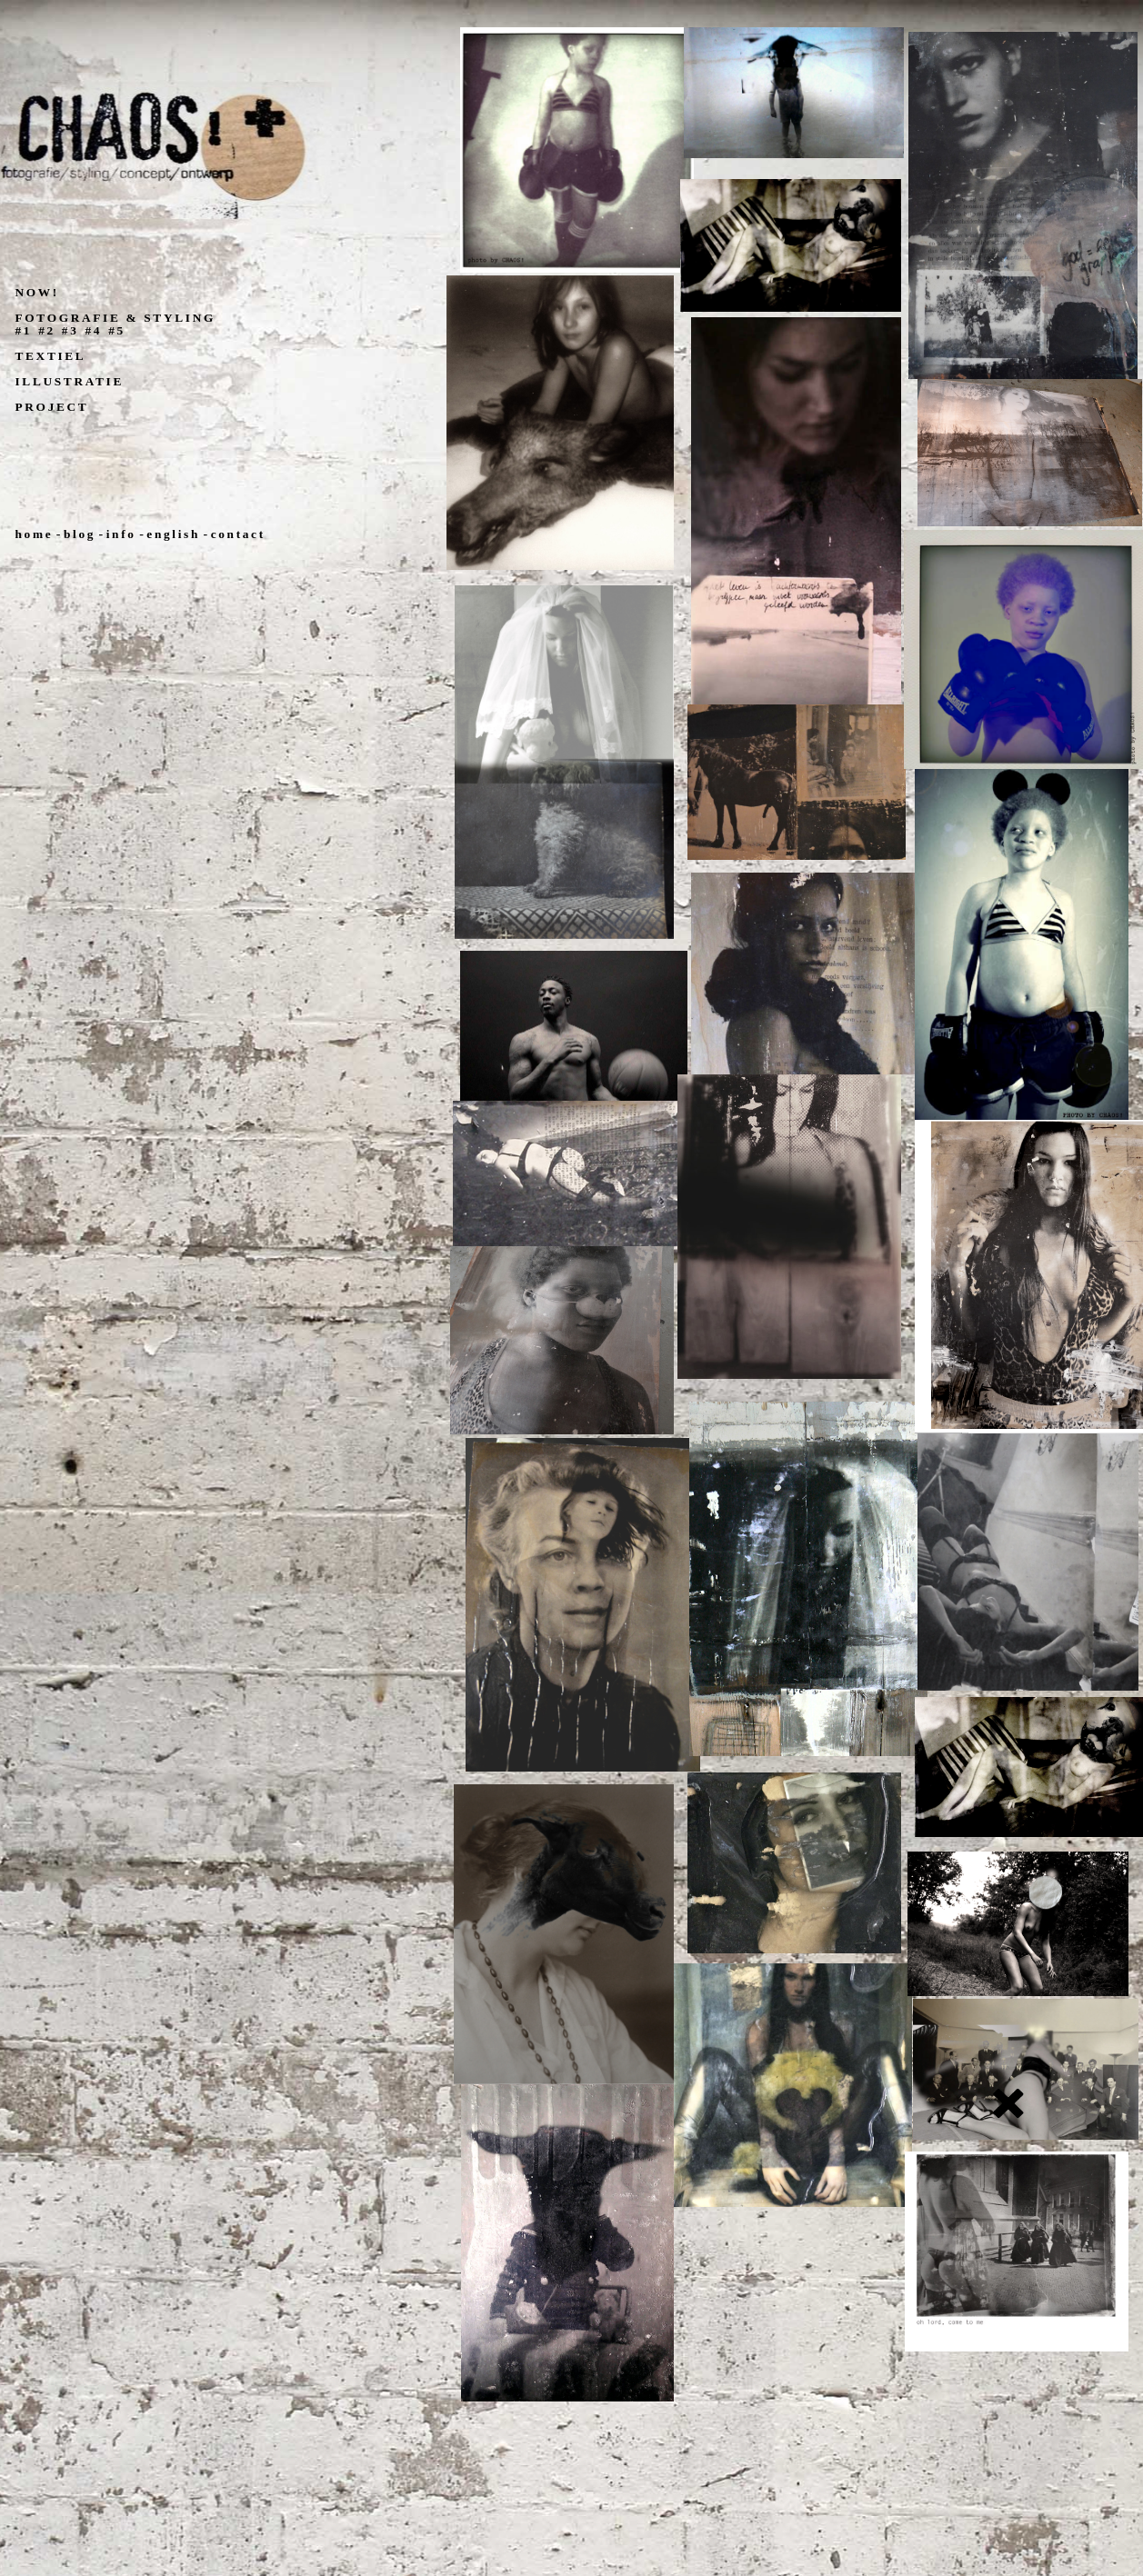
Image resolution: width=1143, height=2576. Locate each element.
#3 (70, 330)
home (34, 534)
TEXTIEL (50, 356)
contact (238, 534)
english (173, 534)
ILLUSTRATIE (69, 381)
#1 (24, 330)
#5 (116, 330)
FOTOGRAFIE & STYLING (115, 317)
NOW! (37, 292)
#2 (46, 330)
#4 (94, 330)
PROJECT (52, 407)
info (121, 534)
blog (79, 534)
